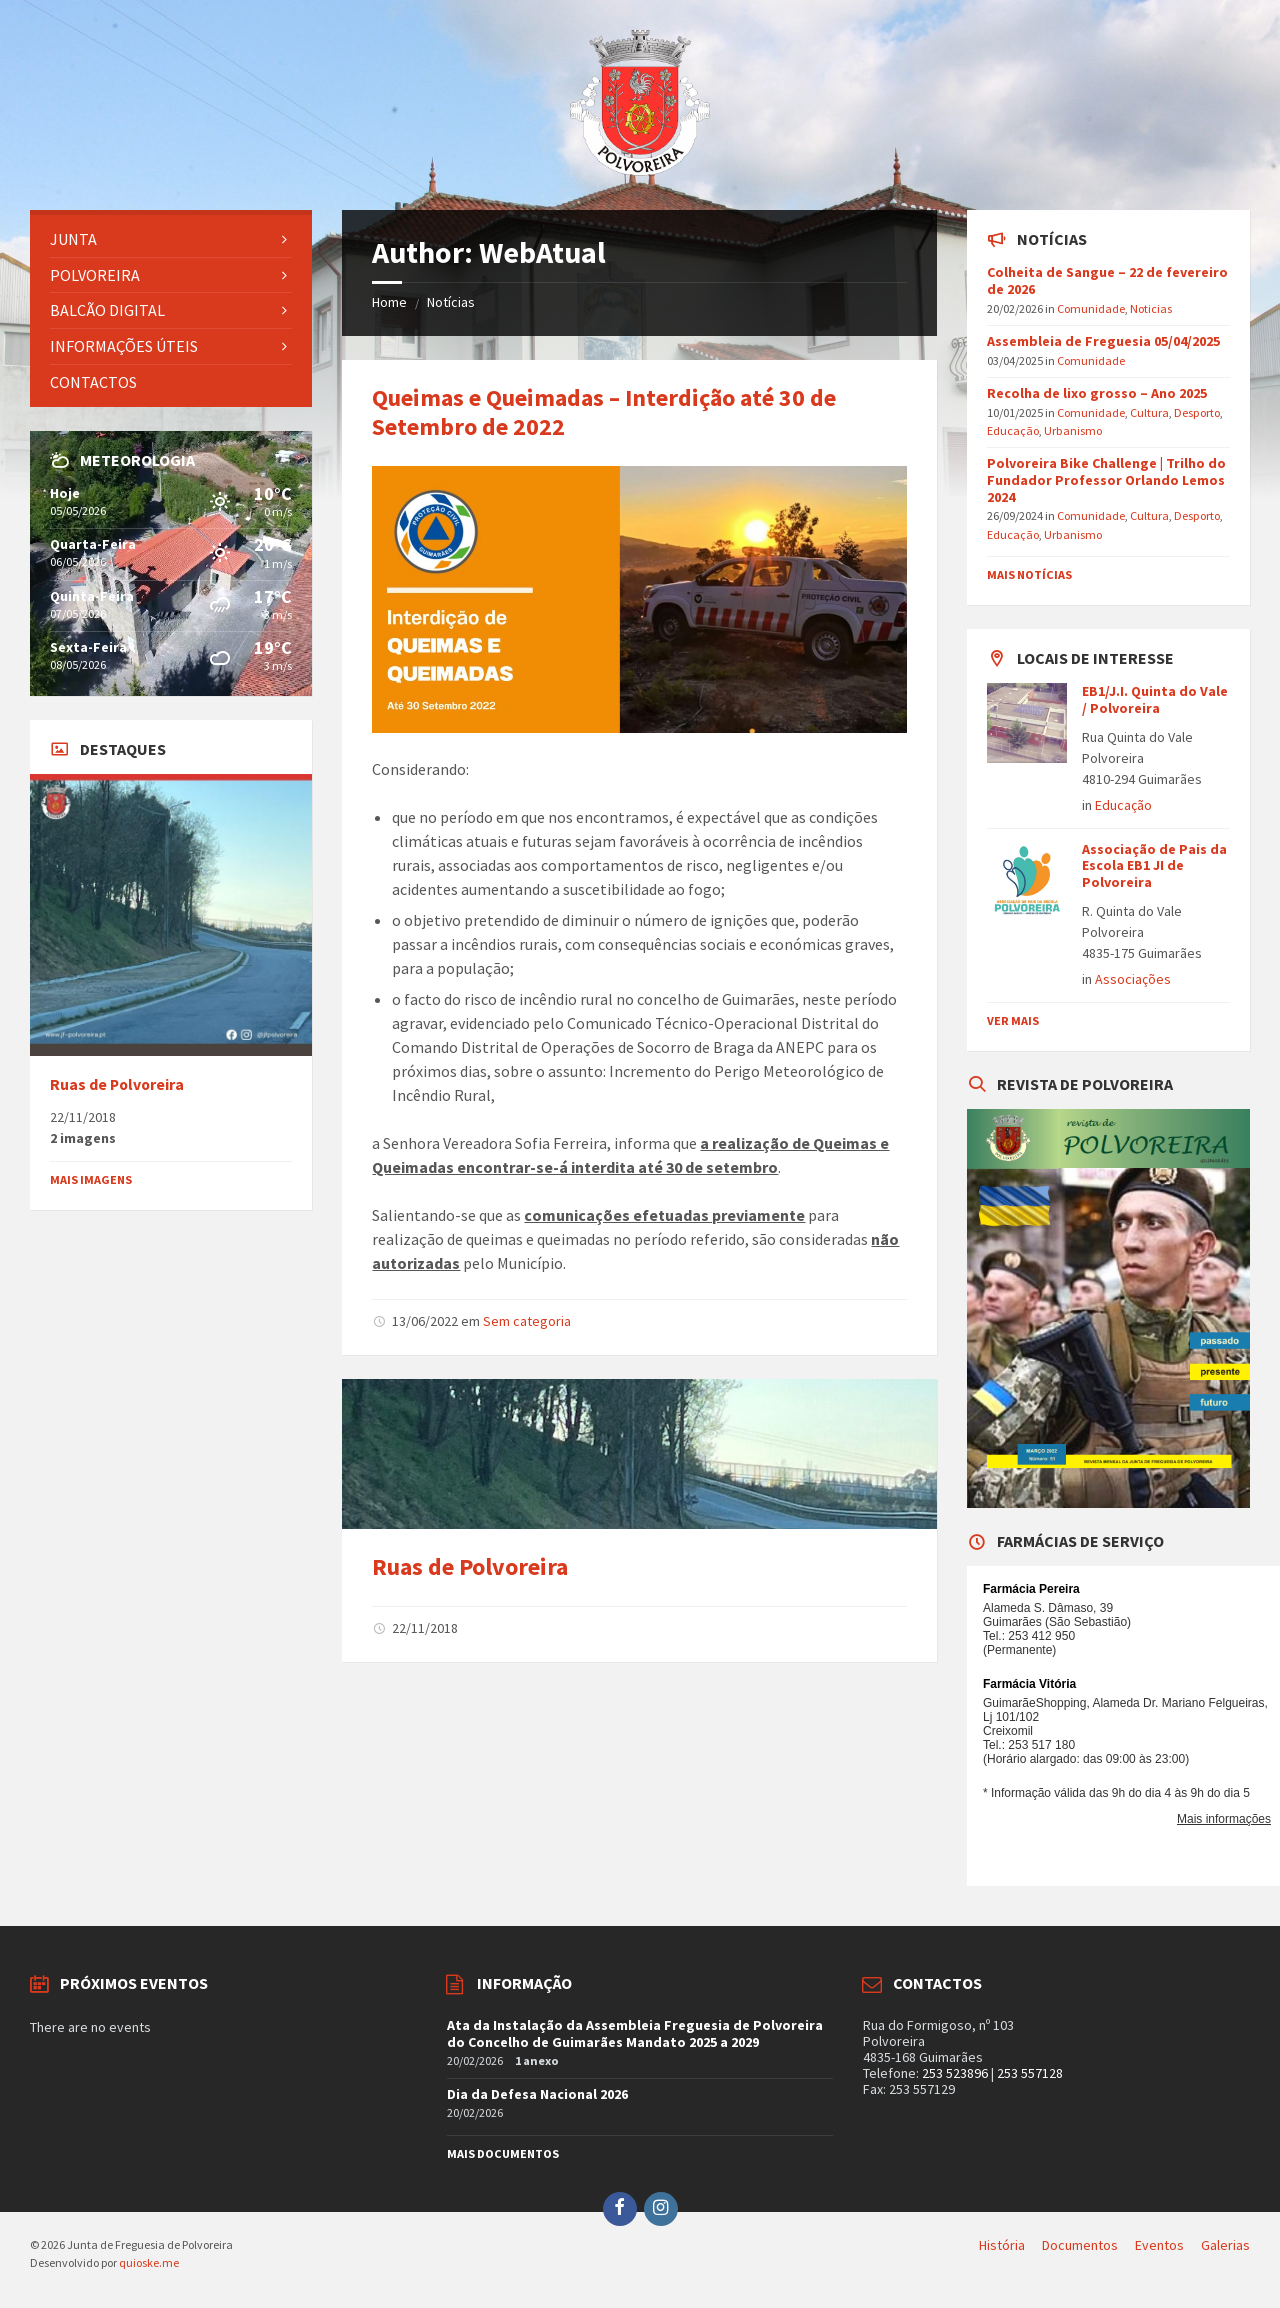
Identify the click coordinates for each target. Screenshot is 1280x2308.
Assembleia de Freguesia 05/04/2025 (1103, 341)
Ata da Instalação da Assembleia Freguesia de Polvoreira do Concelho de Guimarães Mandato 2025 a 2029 (635, 2033)
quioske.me (149, 2262)
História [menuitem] (1002, 2245)
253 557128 (1030, 2073)
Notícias (451, 302)
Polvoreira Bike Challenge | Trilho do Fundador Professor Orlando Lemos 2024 (1106, 480)
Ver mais (1013, 1020)
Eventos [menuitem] (1159, 2245)
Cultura (1149, 412)
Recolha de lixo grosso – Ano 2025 (1097, 393)
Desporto (1197, 412)
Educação (1013, 430)
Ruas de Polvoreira (470, 1566)
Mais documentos (503, 2153)
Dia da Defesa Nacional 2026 (537, 2094)
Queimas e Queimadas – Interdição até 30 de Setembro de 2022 (604, 412)
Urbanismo (1073, 430)
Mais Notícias (1029, 574)
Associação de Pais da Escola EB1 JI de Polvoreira (1154, 866)
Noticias (1151, 308)
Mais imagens (91, 1179)
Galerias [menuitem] (1225, 2245)
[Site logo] (640, 170)
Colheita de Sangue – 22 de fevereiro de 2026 (1107, 280)
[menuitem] (171, 239)
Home (389, 302)
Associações (1133, 979)
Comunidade (1091, 308)
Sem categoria (527, 1321)
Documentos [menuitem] (1080, 2245)
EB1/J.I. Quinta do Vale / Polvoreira (1155, 699)
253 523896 (955, 2073)
